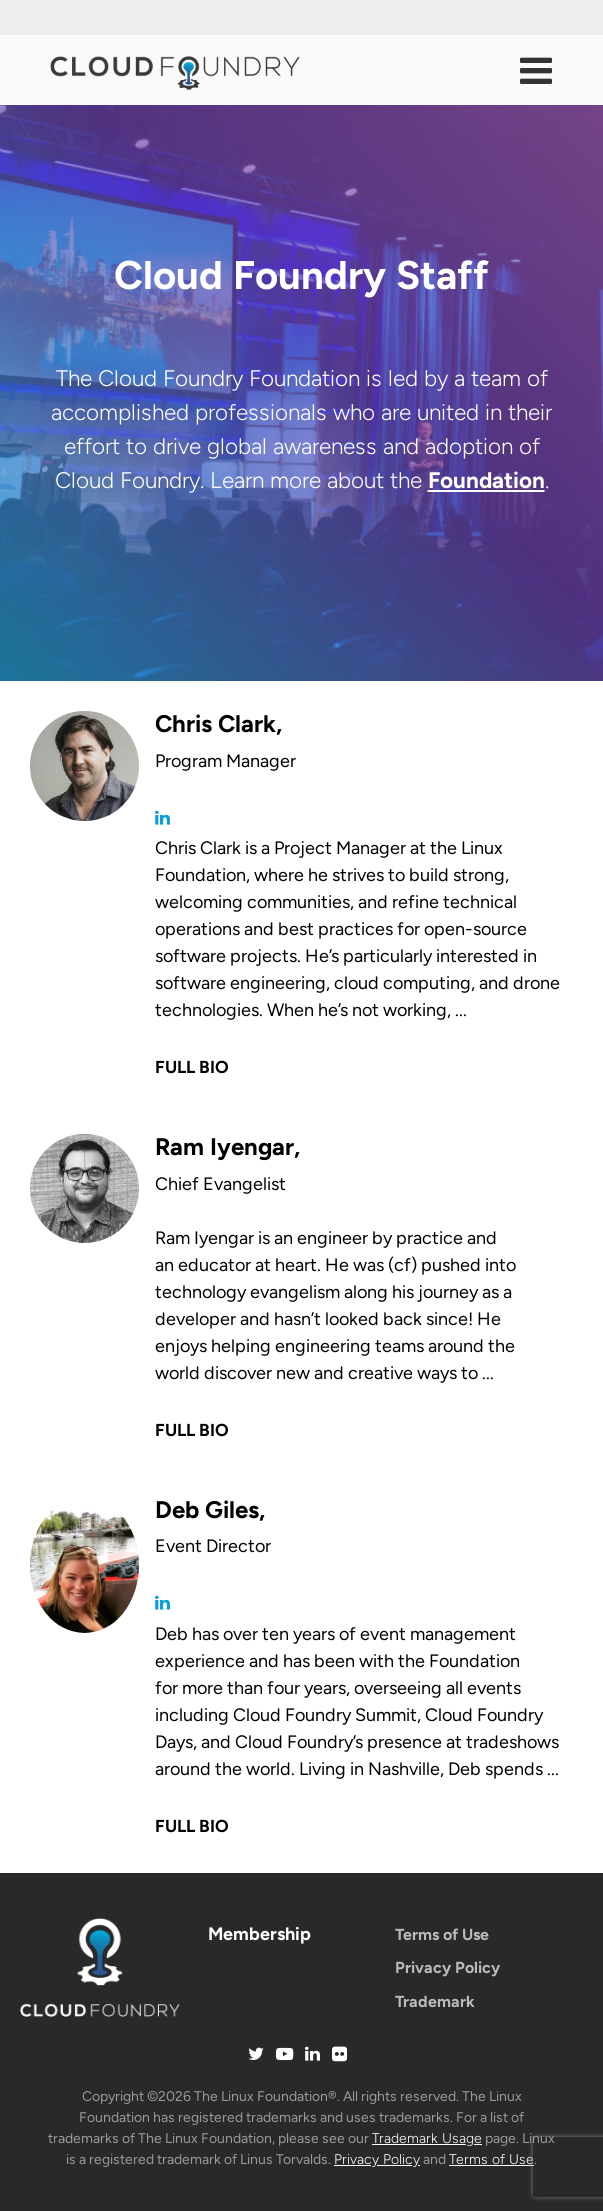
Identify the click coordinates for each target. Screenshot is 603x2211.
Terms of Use (442, 1934)
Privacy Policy (447, 1967)
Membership (259, 1934)
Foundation (486, 480)
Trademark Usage (427, 2138)
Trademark (435, 2001)
